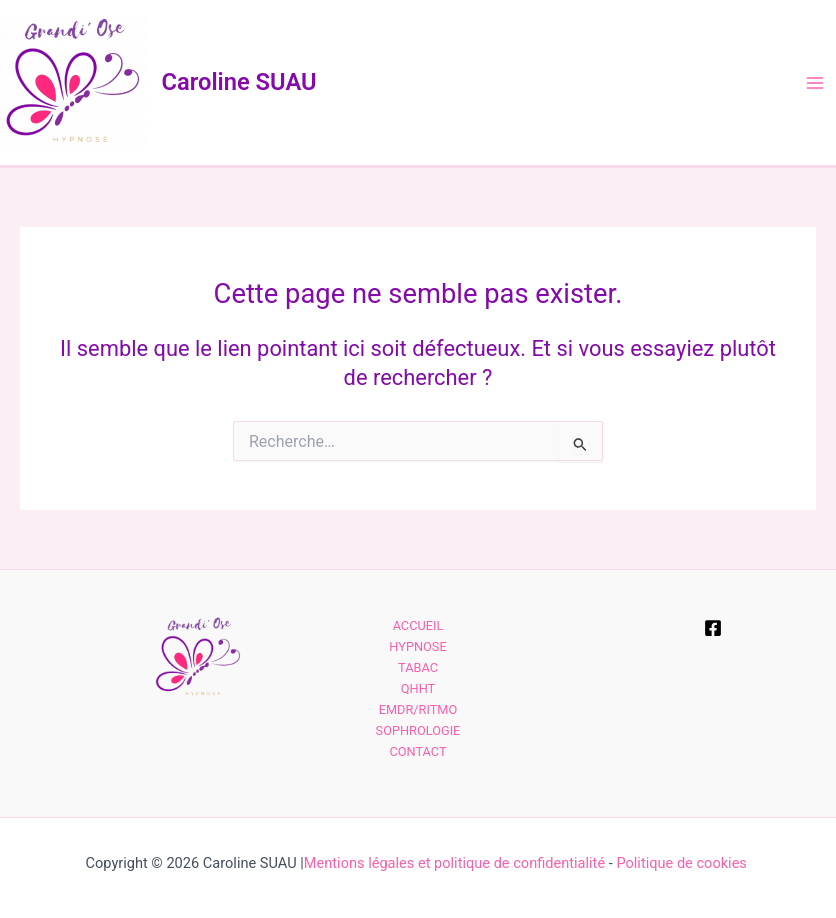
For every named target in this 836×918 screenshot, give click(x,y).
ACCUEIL (418, 625)
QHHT (418, 688)
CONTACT (417, 751)
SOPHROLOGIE (418, 730)
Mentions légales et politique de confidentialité (454, 863)
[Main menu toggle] (815, 83)
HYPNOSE (417, 646)
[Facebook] (713, 628)
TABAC (418, 667)
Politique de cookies (683, 863)
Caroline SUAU (239, 82)
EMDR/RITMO (418, 709)
